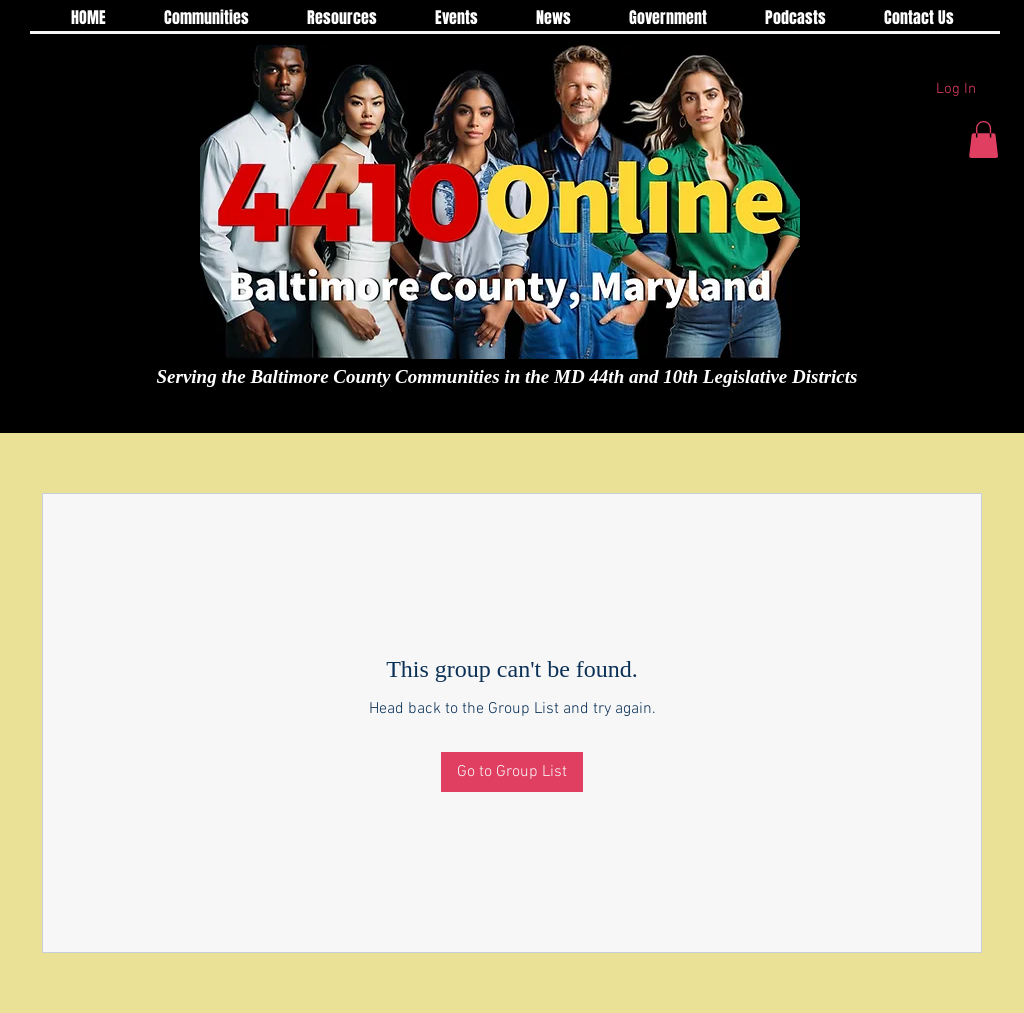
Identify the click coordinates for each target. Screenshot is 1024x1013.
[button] (983, 139)
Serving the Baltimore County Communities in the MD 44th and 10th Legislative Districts (507, 376)
